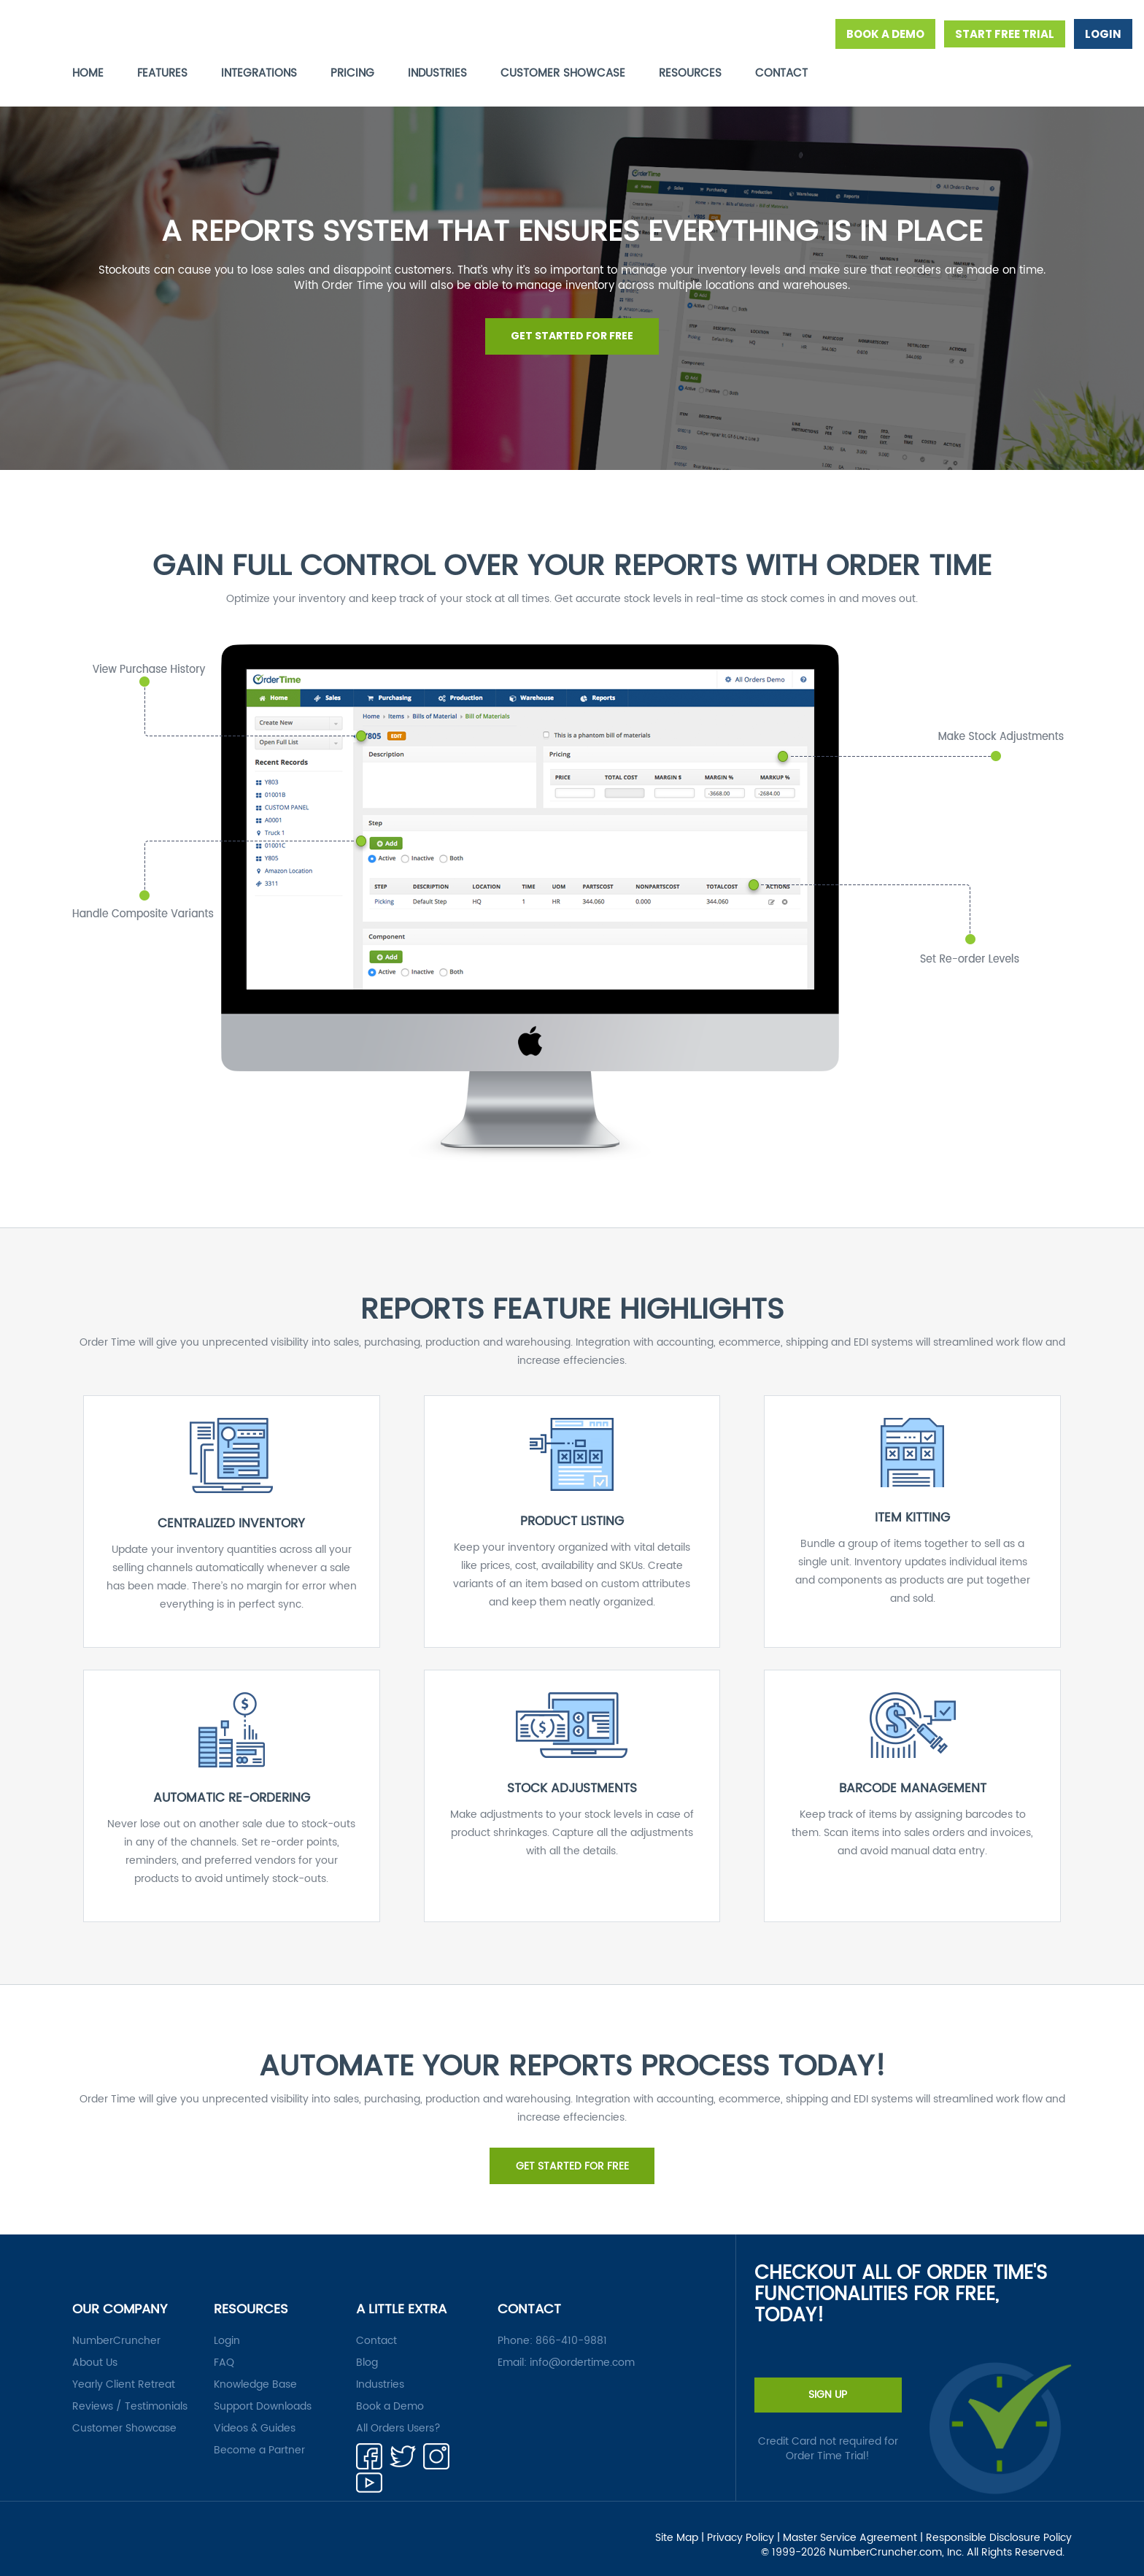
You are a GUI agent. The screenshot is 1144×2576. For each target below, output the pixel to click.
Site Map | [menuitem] (679, 2524)
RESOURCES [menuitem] (690, 73)
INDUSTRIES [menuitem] (437, 73)
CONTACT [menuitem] (781, 73)
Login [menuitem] (227, 2328)
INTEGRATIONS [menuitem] (259, 73)
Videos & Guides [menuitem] (254, 2415)
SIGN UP (827, 2382)
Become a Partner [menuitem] (259, 2437)
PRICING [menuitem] (352, 73)
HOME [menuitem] (88, 73)
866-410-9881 (571, 2328)
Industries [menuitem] (380, 2372)
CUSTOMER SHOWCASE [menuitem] (562, 73)
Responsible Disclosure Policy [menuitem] (999, 2524)
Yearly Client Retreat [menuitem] (123, 2372)
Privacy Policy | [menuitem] (743, 2524)
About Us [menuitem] (94, 2350)
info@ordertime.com (582, 2350)
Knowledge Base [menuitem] (255, 2372)
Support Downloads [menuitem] (263, 2394)
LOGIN (1103, 34)
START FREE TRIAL (1004, 34)
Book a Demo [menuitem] (390, 2394)
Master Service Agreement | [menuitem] (853, 2524)
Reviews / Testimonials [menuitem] (130, 2394)
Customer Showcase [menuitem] (124, 2415)
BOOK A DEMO (885, 34)
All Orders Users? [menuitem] (398, 2415)
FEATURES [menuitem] (162, 73)
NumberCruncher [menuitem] (116, 2328)
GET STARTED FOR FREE (572, 331)
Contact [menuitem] (376, 2328)
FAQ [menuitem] (224, 2350)
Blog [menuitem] (367, 2350)
